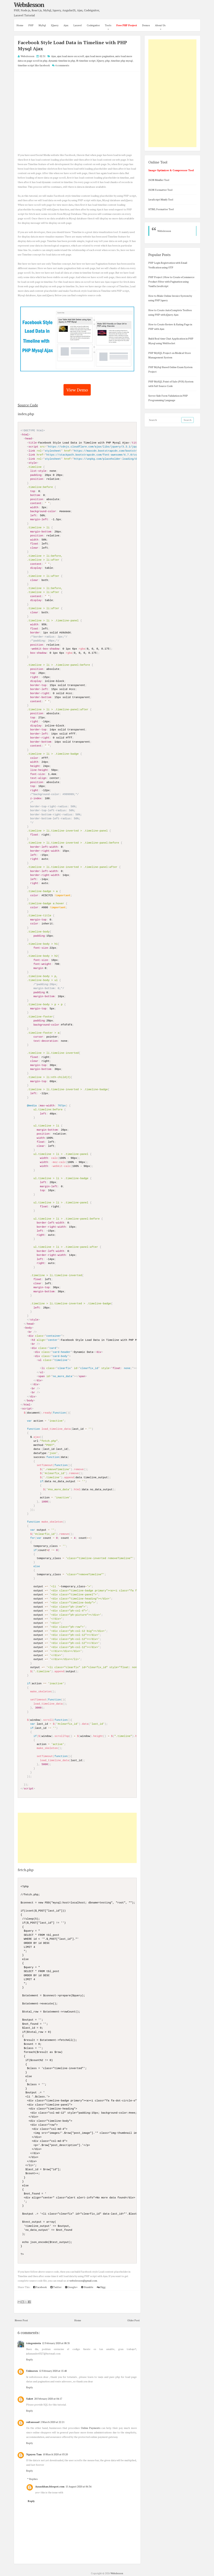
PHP (31, 25)
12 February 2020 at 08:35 (56, 2343)
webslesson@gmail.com (83, 2280)
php (107, 60)
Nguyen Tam (34, 2454)
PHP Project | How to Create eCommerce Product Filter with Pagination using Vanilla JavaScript (171, 281)
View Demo (77, 390)
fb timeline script (86, 60)
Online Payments (90, 2428)
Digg (101, 2287)
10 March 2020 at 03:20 (55, 2454)
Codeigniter (93, 25)
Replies (33, 2479)
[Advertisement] (77, 1838)
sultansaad (32, 2422)
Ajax (66, 25)
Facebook (40, 2287)
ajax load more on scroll (70, 56)
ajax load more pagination (99, 56)
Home (20, 25)
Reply (29, 2359)
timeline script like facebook (34, 65)
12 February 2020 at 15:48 (53, 2370)
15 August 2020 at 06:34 (78, 2486)
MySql (42, 25)
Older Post (133, 2320)
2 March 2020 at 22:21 (52, 2422)
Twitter (56, 2287)
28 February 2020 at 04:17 (48, 2398)
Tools (108, 25)
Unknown (32, 2370)
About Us (160, 25)
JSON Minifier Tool (158, 180)
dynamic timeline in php (61, 60)
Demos (146, 25)
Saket (29, 2398)
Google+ (71, 2287)
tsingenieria (33, 2343)
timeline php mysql (122, 60)
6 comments (62, 65)
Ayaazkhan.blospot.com (49, 2486)
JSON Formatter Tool (160, 189)
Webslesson (29, 5)
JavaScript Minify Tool (160, 199)
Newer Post (21, 2320)
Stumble (87, 2287)
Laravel (77, 25)
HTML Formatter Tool (161, 209)
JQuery (54, 25)
